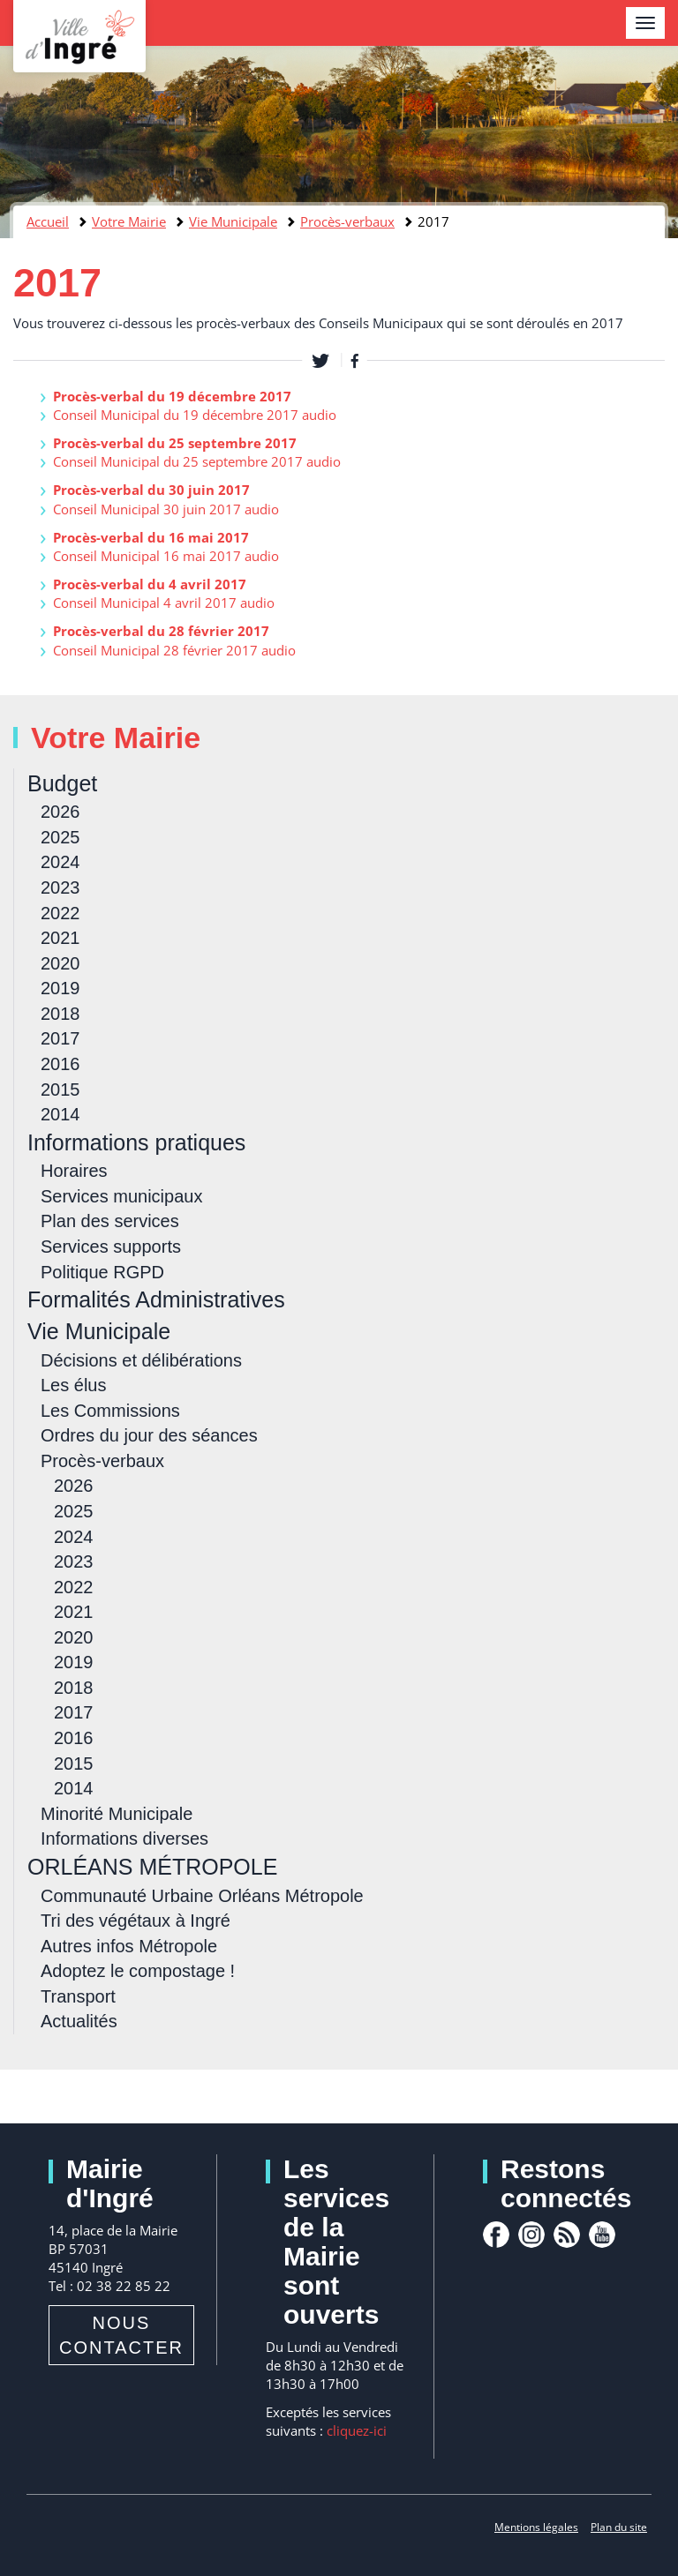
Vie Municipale (233, 221)
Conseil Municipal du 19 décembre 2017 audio (194, 414)
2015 (60, 1089)
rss (567, 2234)
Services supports (111, 1246)
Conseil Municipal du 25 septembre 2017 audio (197, 461)
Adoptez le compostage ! (138, 1971)
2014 (60, 1114)
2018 (60, 1013)
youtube (602, 2234)
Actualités (79, 2021)
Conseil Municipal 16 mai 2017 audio (166, 556)
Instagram (531, 2234)
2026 (60, 811)
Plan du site (619, 2527)
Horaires (74, 1170)
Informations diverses (124, 1838)
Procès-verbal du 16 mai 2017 (151, 537)
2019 (60, 988)
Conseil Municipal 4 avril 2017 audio (164, 602)
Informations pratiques (136, 1142)
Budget (62, 783)
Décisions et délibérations (141, 1360)
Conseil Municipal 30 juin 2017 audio (166, 509)
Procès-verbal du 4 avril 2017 (149, 584)
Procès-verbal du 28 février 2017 (161, 631)
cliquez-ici (357, 2430)
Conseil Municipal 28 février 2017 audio (174, 650)
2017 (60, 1038)
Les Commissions (110, 1410)
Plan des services (110, 1221)
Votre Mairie (129, 221)
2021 (60, 937)
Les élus (74, 1385)
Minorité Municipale (116, 1813)
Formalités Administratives (156, 1299)
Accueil (47, 221)
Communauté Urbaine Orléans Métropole (202, 1896)
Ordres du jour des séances (149, 1435)
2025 (60, 837)
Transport (78, 1996)
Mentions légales (536, 2527)
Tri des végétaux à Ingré (135, 1920)
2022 (60, 913)
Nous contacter (121, 2335)
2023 (60, 887)
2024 (60, 862)
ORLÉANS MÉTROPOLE (152, 1866)
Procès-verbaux (347, 221)
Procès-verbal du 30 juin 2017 (151, 489)
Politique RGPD (102, 1272)
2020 (60, 963)
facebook (496, 2234)
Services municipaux (121, 1196)
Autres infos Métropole (129, 1946)
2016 (60, 1064)
